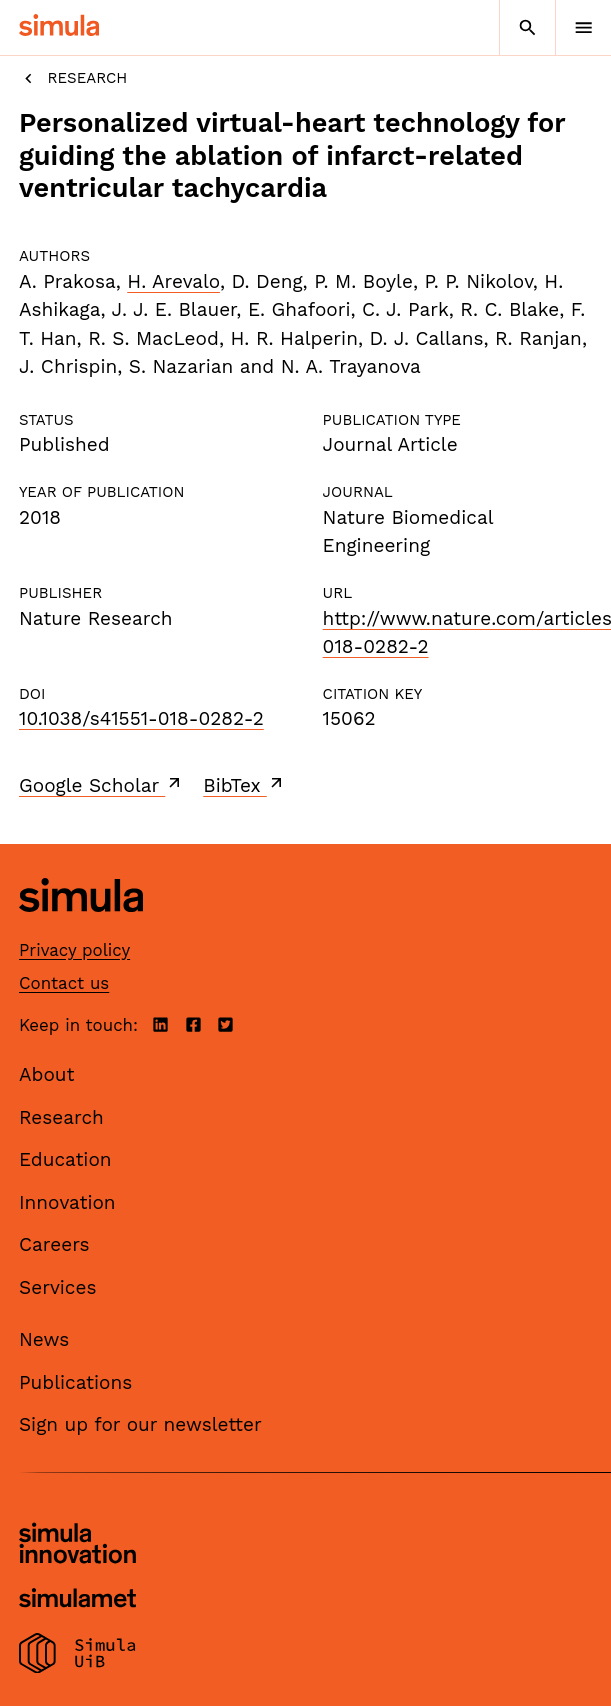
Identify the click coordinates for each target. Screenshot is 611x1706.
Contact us (64, 983)
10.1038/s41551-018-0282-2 (141, 718)
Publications (75, 1382)
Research (73, 78)
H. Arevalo (173, 281)
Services (57, 1287)
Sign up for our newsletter (140, 1424)
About (47, 1074)
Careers (54, 1244)
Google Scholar (101, 785)
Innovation (67, 1202)
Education (65, 1159)
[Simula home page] (81, 927)
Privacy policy (74, 950)
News (44, 1339)
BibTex (244, 785)
